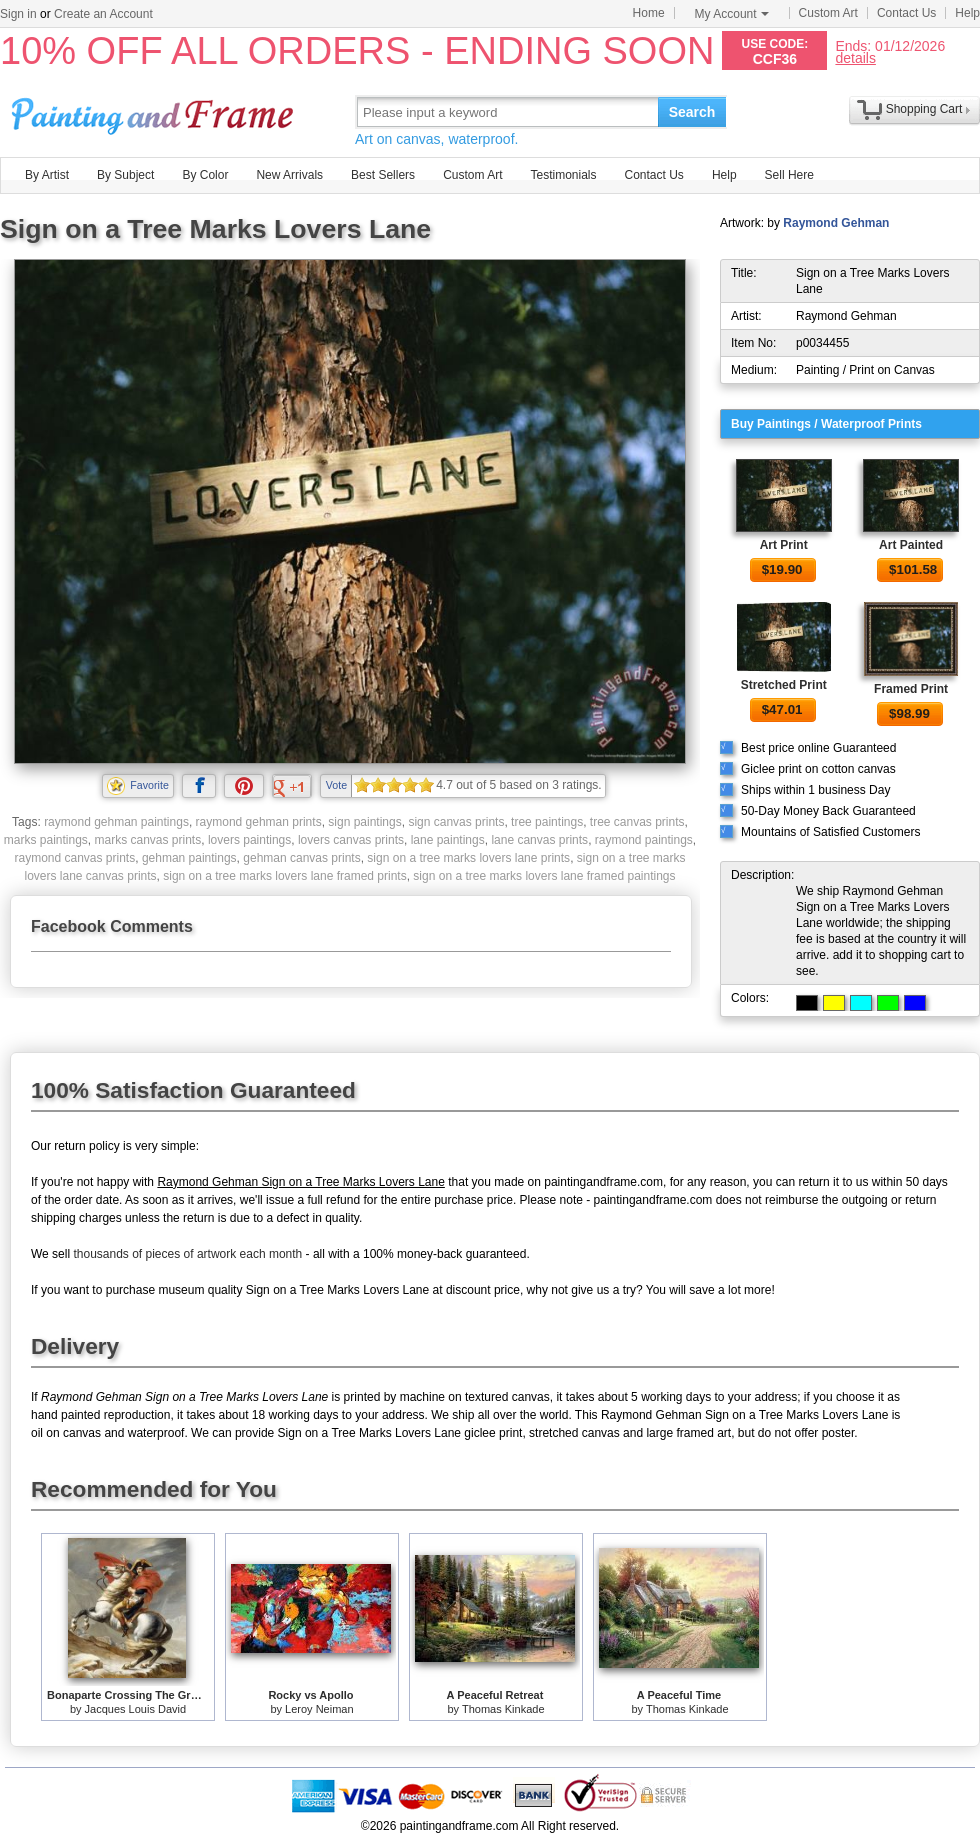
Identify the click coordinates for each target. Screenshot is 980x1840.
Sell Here (789, 175)
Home (649, 13)
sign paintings (364, 822)
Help (967, 13)
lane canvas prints (539, 840)
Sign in (18, 14)
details (855, 57)
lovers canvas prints (351, 840)
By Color (205, 175)
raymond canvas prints (74, 858)
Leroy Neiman (319, 1709)
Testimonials (563, 175)
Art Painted (911, 545)
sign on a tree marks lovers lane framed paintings (544, 876)
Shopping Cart (924, 109)
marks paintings (46, 840)
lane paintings (448, 840)
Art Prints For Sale (155, 111)
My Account (732, 14)
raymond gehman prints (259, 822)
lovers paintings (249, 840)
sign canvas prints (456, 822)
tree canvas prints (637, 822)
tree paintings (547, 822)
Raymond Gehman (836, 223)
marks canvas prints (148, 840)
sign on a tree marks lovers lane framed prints (284, 876)
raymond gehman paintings (116, 822)
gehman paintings (189, 858)
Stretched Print (784, 685)
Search (692, 112)
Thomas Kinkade (503, 1709)
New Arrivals (289, 175)
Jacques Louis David (136, 1709)
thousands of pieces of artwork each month (187, 1254)
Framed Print (911, 689)
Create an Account (103, 14)
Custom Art (828, 13)
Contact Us (906, 13)
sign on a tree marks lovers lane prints (468, 858)
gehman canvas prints (301, 858)
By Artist (47, 175)
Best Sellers (383, 175)
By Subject (125, 175)
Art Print (784, 545)
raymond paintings (644, 840)
